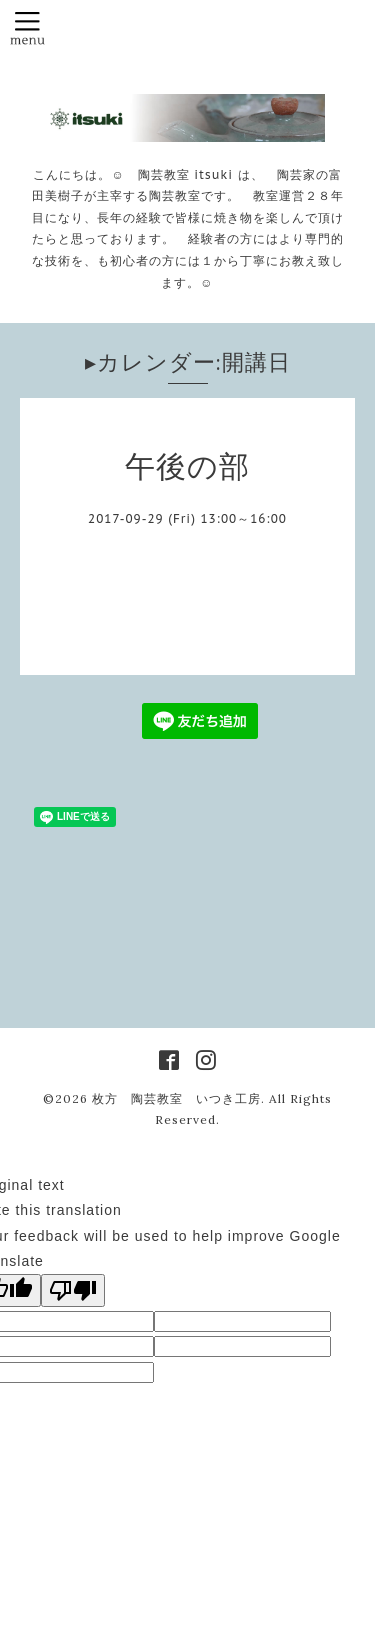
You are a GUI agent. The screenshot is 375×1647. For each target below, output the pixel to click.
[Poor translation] (73, 1290)
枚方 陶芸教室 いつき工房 (176, 1098)
